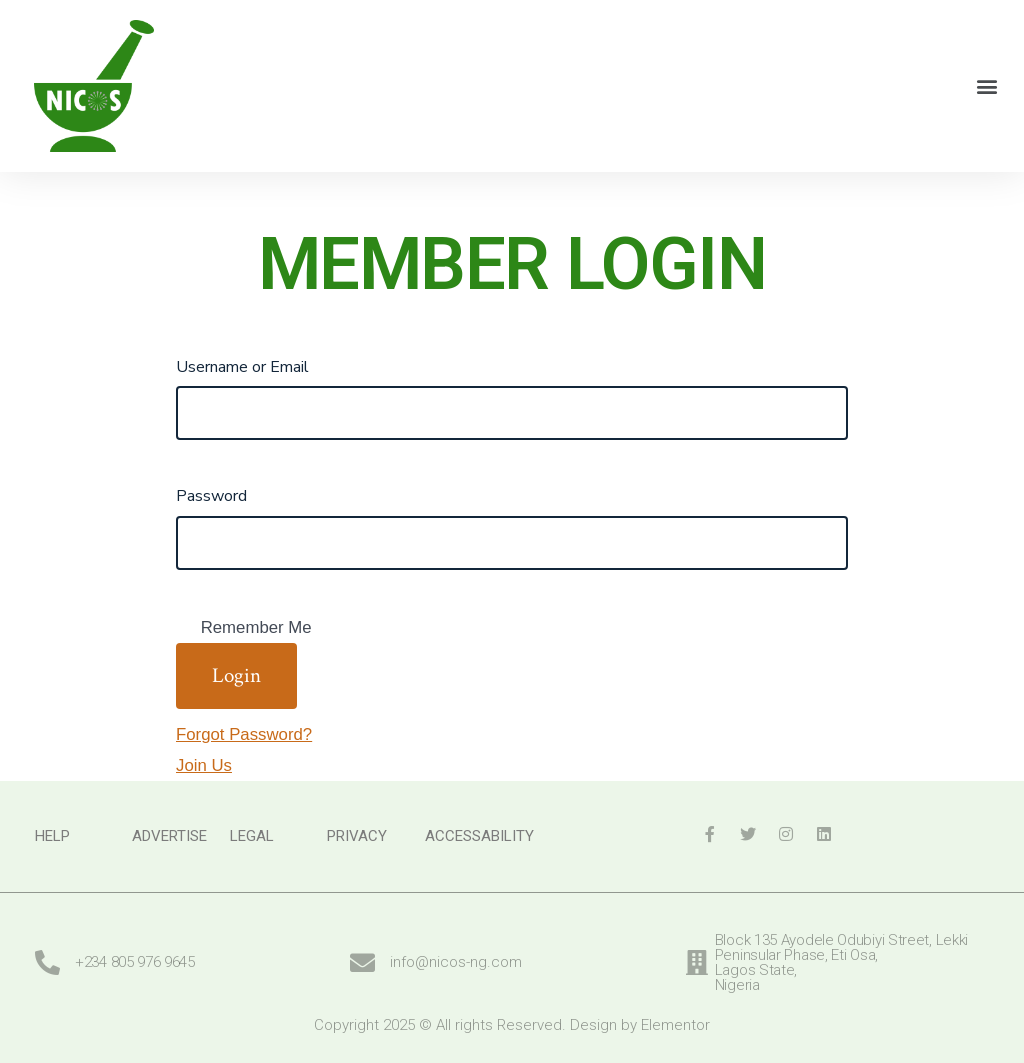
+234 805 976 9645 (135, 962)
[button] (987, 85)
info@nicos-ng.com (456, 962)
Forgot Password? (244, 734)
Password (211, 496)
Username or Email (242, 367)
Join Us (204, 765)
